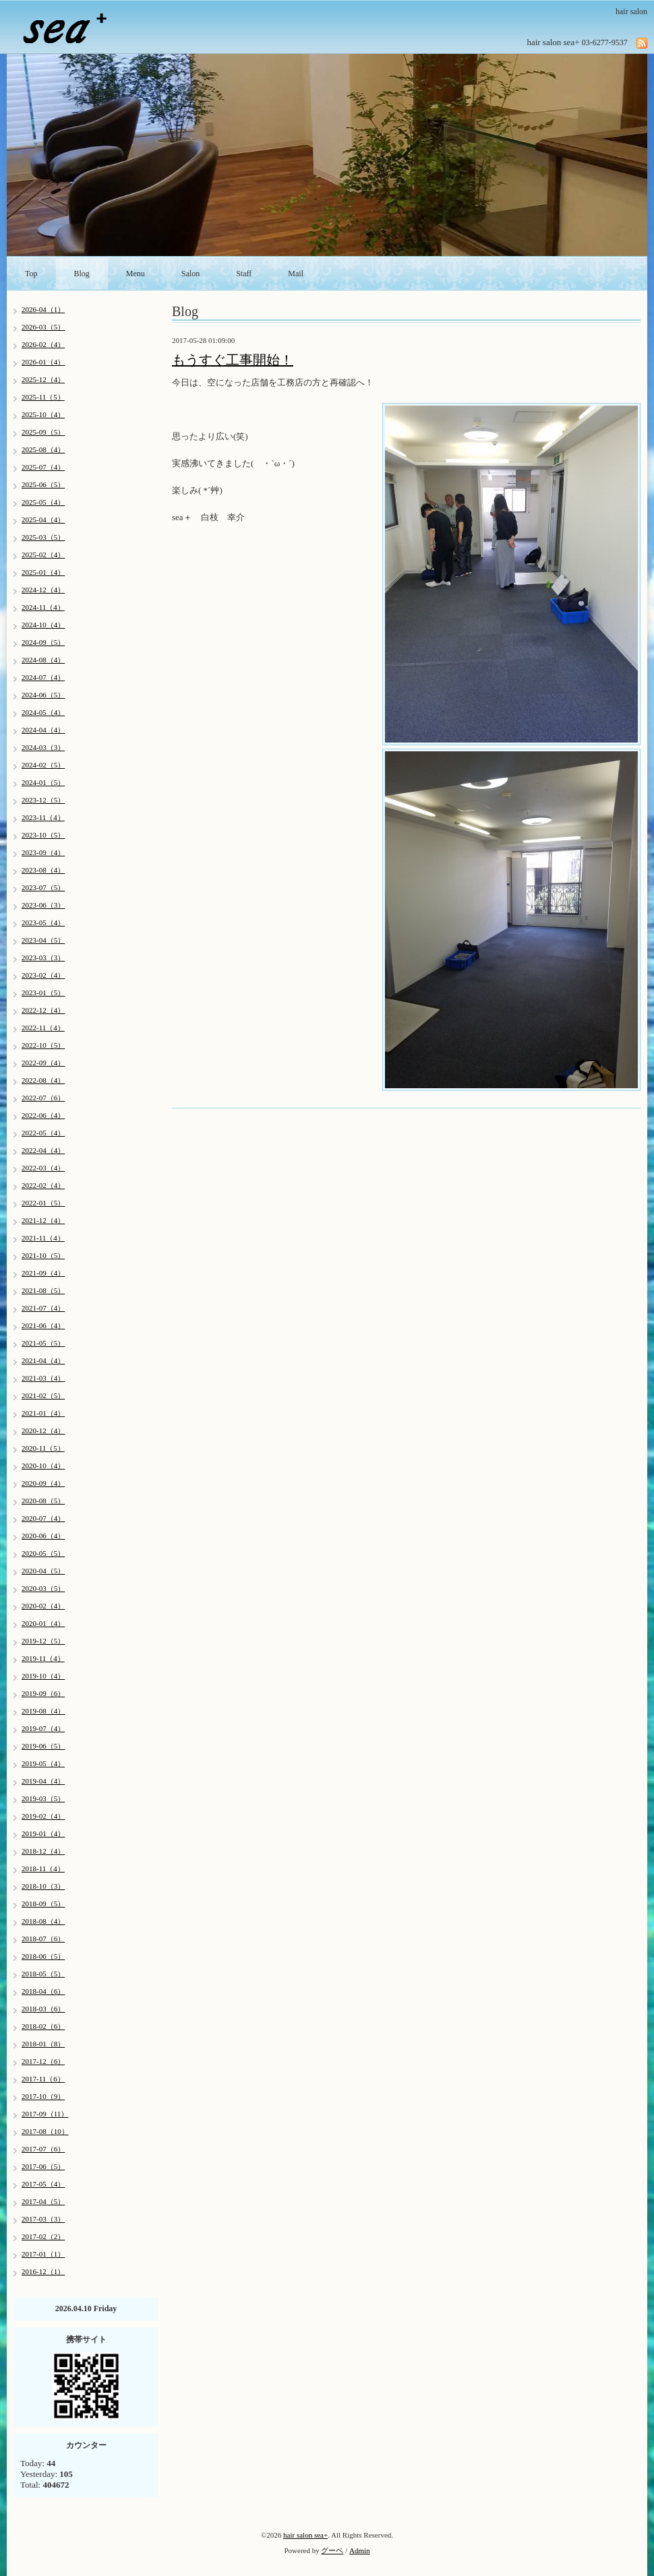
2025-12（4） (43, 379)
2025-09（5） (43, 432)
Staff (243, 273)
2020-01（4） (43, 1623)
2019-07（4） (43, 1728)
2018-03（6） (43, 2009)
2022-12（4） (43, 1010)
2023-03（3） (43, 957)
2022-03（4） (43, 1168)
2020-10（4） (43, 1466)
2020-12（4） (43, 1430)
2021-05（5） (43, 1343)
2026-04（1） (43, 309)
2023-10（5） (43, 835)
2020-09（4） (43, 1483)
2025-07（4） (43, 467)
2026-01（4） (43, 362)
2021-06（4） (43, 1325)
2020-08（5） (43, 1501)
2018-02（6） (43, 2026)
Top (31, 273)
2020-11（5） (43, 1448)
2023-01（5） (43, 992)
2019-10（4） (43, 1676)
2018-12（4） (43, 1851)
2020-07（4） (43, 1518)
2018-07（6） (43, 1939)
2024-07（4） (43, 677)
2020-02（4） (43, 1606)
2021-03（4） (43, 1378)
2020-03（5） (43, 1588)
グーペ (332, 2550)
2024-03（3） (43, 747)
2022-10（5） (43, 1045)
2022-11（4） (43, 1028)
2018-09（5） (43, 1903)
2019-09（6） (43, 1693)
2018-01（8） (43, 2044)
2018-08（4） (43, 1921)
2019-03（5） (43, 1798)
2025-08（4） (43, 449)
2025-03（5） (43, 537)
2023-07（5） (43, 887)
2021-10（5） (43, 1255)
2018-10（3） (43, 1886)
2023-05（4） (43, 922)
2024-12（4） (43, 590)
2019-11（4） (43, 1658)
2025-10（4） (43, 414)
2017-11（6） (43, 2079)
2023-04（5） (43, 940)
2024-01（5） (43, 782)
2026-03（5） (43, 327)
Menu (135, 273)
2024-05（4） (43, 712)
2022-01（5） (43, 1203)
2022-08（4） (43, 1080)
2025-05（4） (43, 502)
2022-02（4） (43, 1185)
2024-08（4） (43, 660)
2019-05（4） (43, 1763)
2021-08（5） (43, 1290)
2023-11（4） (43, 817)
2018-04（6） (43, 1991)
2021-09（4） (43, 1273)
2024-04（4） (43, 730)
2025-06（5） (43, 484)
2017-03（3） (43, 2219)
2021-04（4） (43, 1360)
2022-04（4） (43, 1150)
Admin (359, 2550)
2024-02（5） (43, 765)
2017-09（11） (45, 2114)
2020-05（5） (43, 1553)
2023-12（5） (43, 800)
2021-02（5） (43, 1395)
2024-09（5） (43, 642)
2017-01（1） (43, 2254)
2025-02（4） (43, 555)
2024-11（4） (43, 607)
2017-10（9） (43, 2096)
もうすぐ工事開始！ (232, 359)
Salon (190, 273)
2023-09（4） (43, 852)
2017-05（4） (43, 2184)
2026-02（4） (43, 344)
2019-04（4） (43, 1781)
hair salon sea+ (305, 2535)
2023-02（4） (43, 975)
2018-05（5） (43, 1974)
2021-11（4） (43, 1238)
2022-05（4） (43, 1133)
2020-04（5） (43, 1571)
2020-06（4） (43, 1536)
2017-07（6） (43, 2149)
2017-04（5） (43, 2201)
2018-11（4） (43, 1868)
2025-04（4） (43, 519)
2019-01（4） (43, 1833)
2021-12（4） (43, 1220)
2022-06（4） (43, 1115)
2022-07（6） (43, 1098)
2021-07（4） (43, 1308)
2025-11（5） (43, 397)
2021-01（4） (43, 1413)
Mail (295, 273)
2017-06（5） (43, 2166)
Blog (82, 273)
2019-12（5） (43, 1641)
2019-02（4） (43, 1816)
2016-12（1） (43, 2271)
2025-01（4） (43, 572)
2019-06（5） (43, 1746)
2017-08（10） (45, 2131)
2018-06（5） (43, 1956)
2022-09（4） (43, 1063)
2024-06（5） (43, 695)
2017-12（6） (43, 2061)
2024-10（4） (43, 625)
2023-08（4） (43, 870)
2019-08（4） (43, 1711)
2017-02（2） (43, 2236)
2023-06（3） (43, 905)
